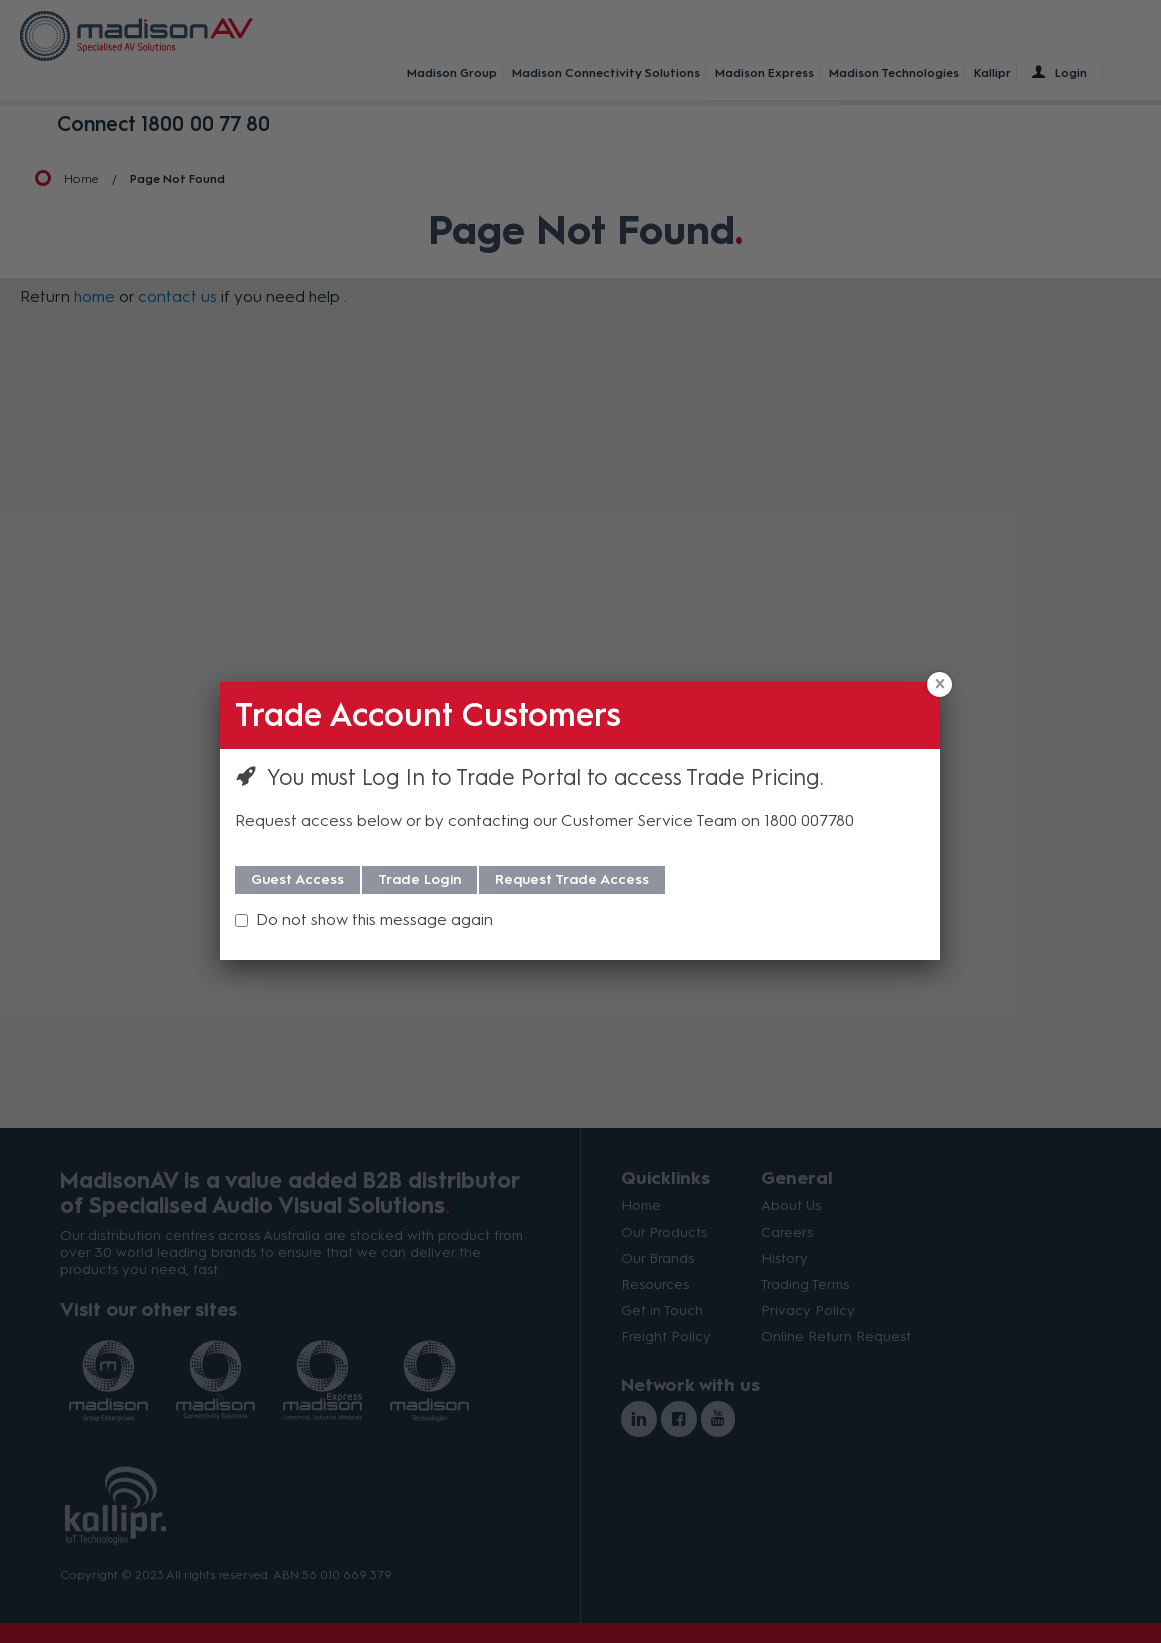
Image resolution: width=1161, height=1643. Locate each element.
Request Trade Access (572, 879)
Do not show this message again (374, 919)
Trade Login (419, 879)
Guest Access (297, 879)
